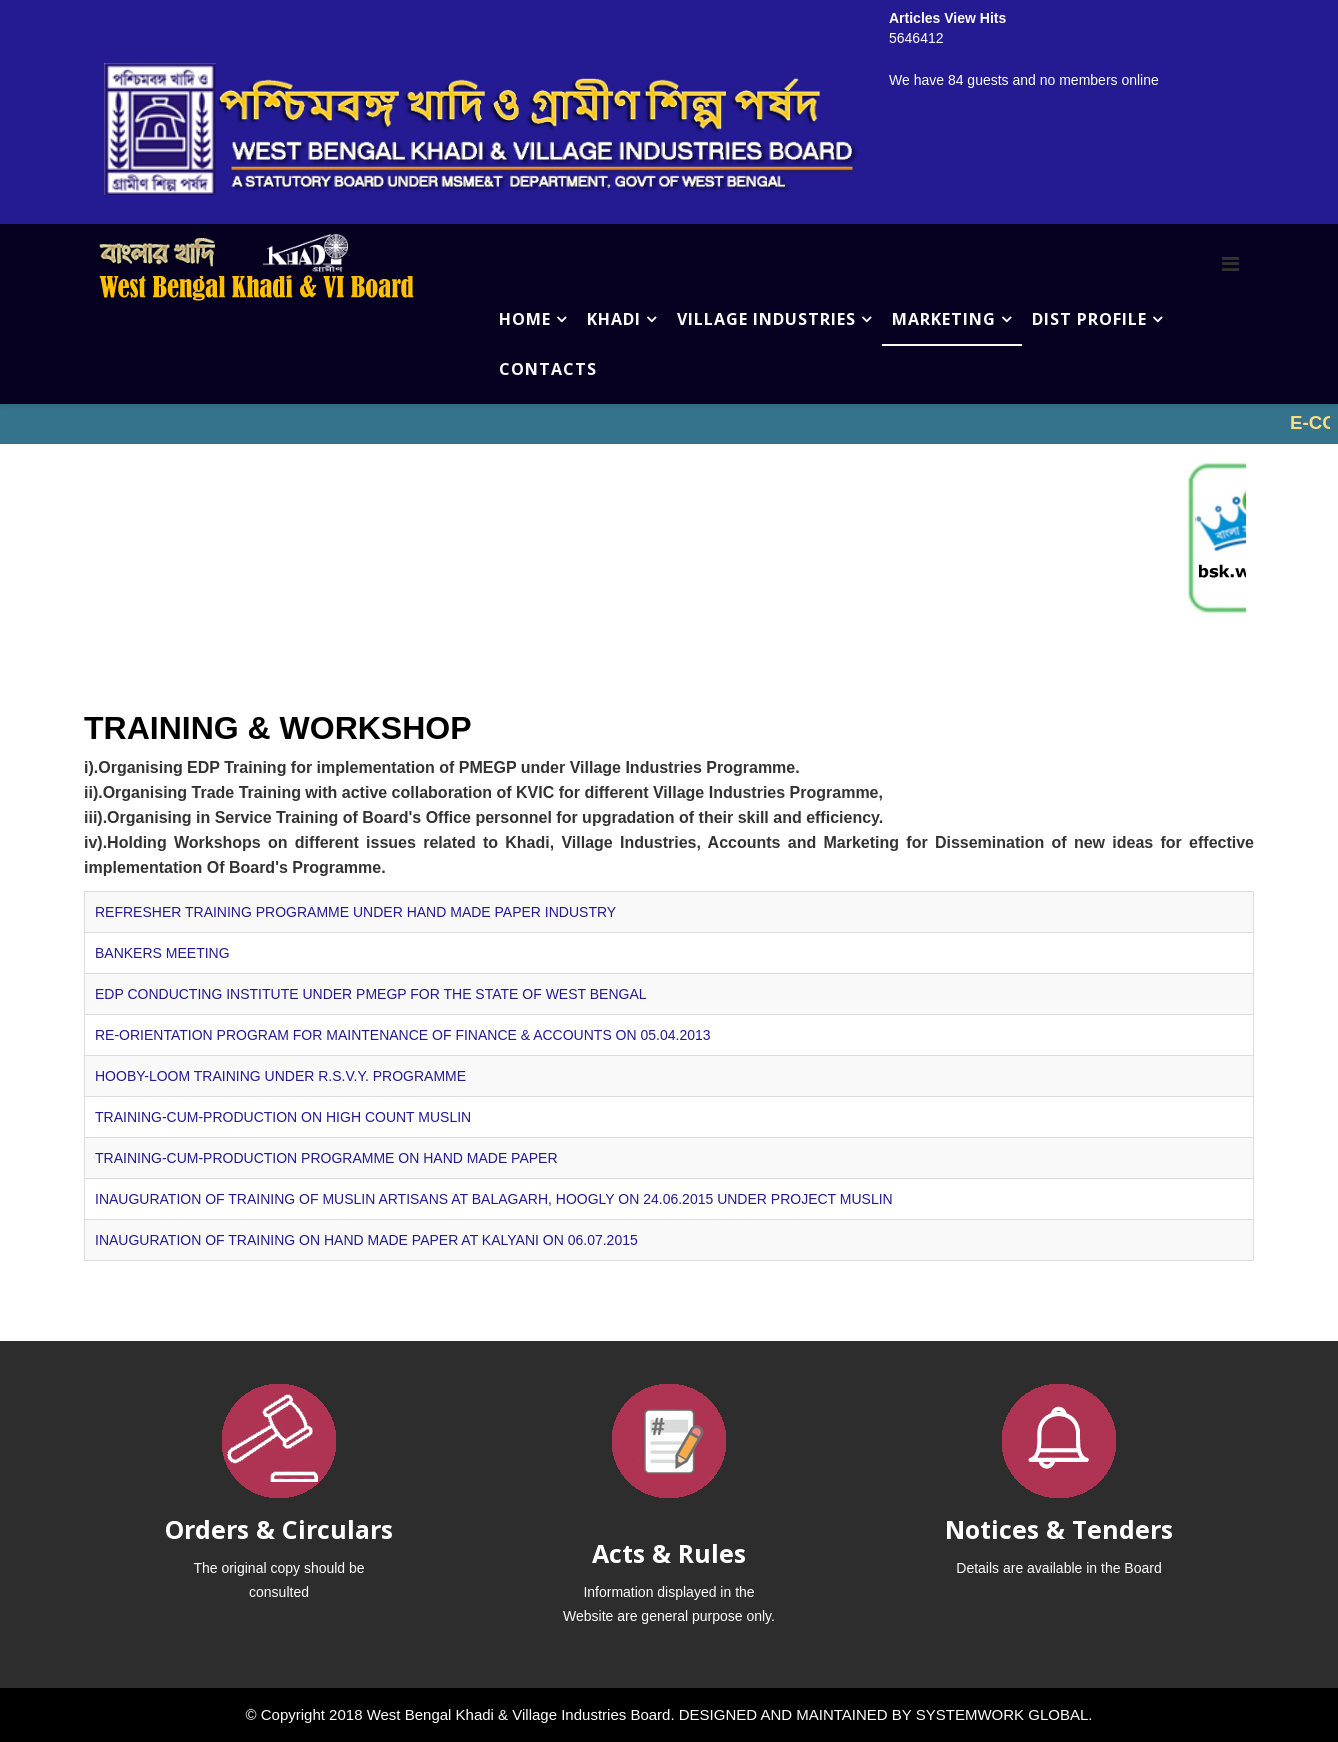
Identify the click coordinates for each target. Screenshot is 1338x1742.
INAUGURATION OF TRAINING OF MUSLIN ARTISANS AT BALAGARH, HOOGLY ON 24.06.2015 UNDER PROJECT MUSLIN (494, 1199)
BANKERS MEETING (162, 953)
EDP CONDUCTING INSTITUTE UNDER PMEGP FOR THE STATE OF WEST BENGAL (371, 994)
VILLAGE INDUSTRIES (766, 319)
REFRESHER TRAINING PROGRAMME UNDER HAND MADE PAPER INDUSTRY (355, 912)
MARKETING (944, 319)
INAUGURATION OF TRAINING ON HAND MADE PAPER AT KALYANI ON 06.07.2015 (366, 1240)
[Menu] (1230, 264)
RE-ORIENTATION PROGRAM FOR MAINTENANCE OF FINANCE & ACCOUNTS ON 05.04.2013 (403, 1035)
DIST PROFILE (1089, 319)
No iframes (669, 424)
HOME (525, 319)
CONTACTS (548, 369)
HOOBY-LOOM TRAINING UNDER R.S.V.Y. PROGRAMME (280, 1076)
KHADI (614, 319)
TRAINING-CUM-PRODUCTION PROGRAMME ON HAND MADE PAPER (326, 1158)
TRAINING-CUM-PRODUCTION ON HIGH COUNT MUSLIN (283, 1117)
